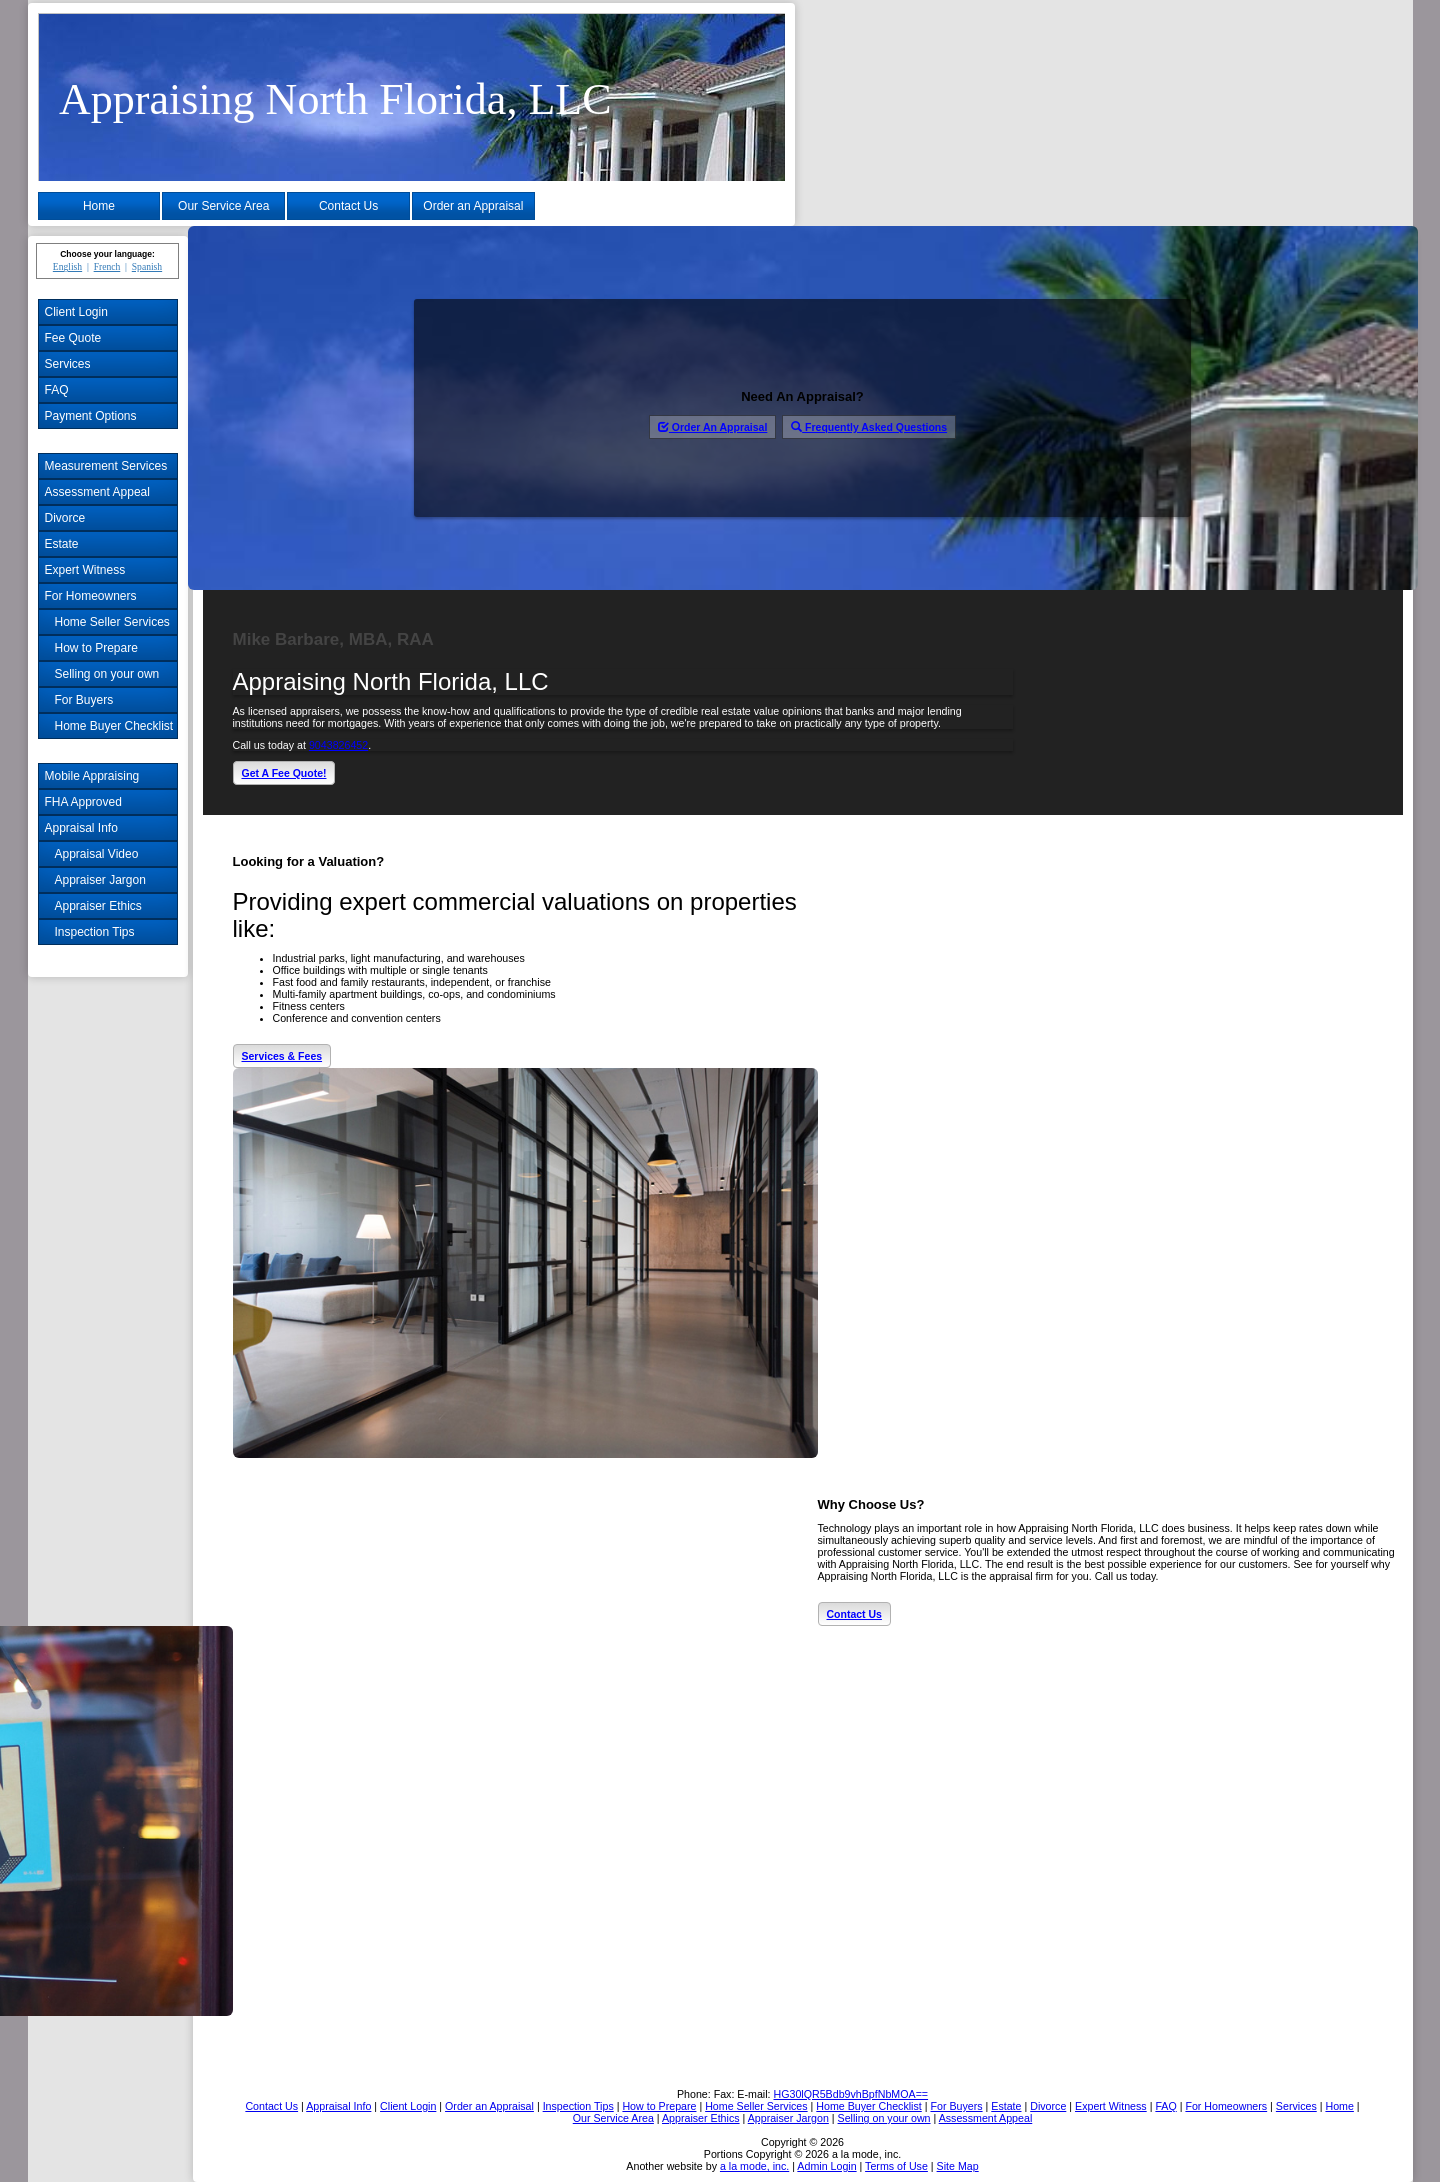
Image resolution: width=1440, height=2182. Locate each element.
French (107, 266)
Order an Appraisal (473, 206)
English (67, 266)
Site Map (958, 2166)
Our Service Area (223, 206)
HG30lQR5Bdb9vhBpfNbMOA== (850, 2094)
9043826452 (338, 745)
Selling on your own (107, 674)
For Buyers (84, 700)
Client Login (76, 312)
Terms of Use (896, 2166)
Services (68, 364)
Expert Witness (85, 570)
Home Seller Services (112, 622)
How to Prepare (96, 648)
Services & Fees (282, 1056)
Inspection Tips (95, 932)
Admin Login (826, 2166)
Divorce (65, 518)
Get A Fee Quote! (284, 773)
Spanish (147, 266)
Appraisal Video (97, 854)
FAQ (57, 390)
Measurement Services (106, 466)
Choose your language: (107, 254)
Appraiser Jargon (100, 880)
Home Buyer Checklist (114, 726)
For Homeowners (91, 596)
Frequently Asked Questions (869, 427)
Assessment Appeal (97, 492)
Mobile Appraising (92, 776)
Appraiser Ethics (98, 906)
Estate (62, 544)
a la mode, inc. (754, 2166)
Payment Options (91, 416)
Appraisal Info (81, 828)
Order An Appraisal (712, 427)
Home (99, 206)
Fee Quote (73, 338)
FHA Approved (83, 802)
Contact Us (348, 206)
